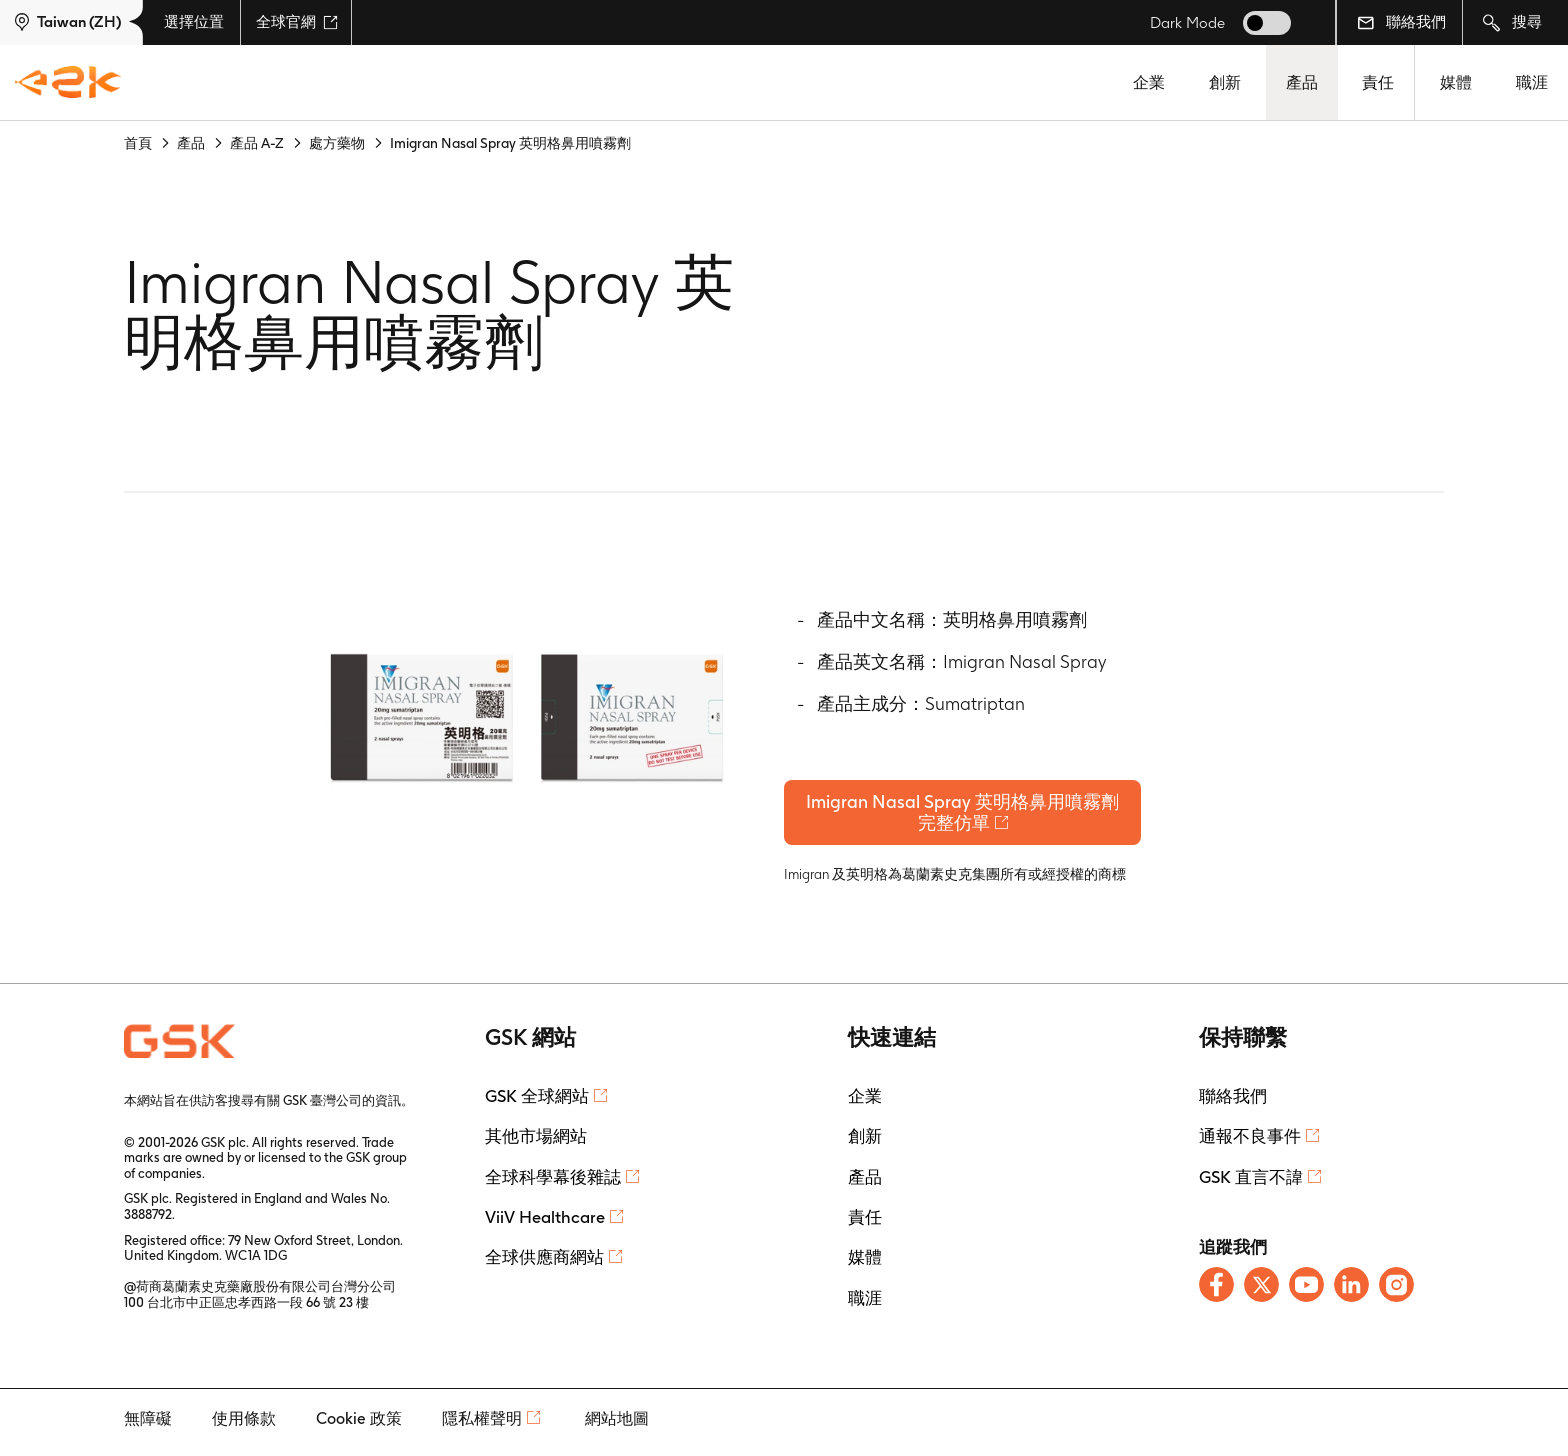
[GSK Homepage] (68, 83)
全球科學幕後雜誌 (553, 1184)
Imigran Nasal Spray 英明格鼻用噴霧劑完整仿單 (970, 816)
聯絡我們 (1401, 22)
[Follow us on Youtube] (1306, 1292)
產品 (1302, 82)
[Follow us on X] (1261, 1292)
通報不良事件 (1250, 1144)
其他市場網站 (536, 1144)
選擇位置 (194, 22)
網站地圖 (617, 1426)
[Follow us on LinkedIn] (1351, 1292)
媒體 (1456, 82)
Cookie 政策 (359, 1426)
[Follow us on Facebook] (1216, 1292)
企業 (1149, 82)
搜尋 (1512, 22)
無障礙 (148, 1426)
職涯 (1532, 82)
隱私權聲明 (482, 1426)
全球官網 (297, 22)
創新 (1225, 82)
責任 (1378, 82)
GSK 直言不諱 (1251, 1184)
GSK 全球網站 (537, 1104)
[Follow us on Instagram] (1396, 1292)
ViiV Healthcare (545, 1225)
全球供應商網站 (544, 1265)
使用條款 (244, 1426)
